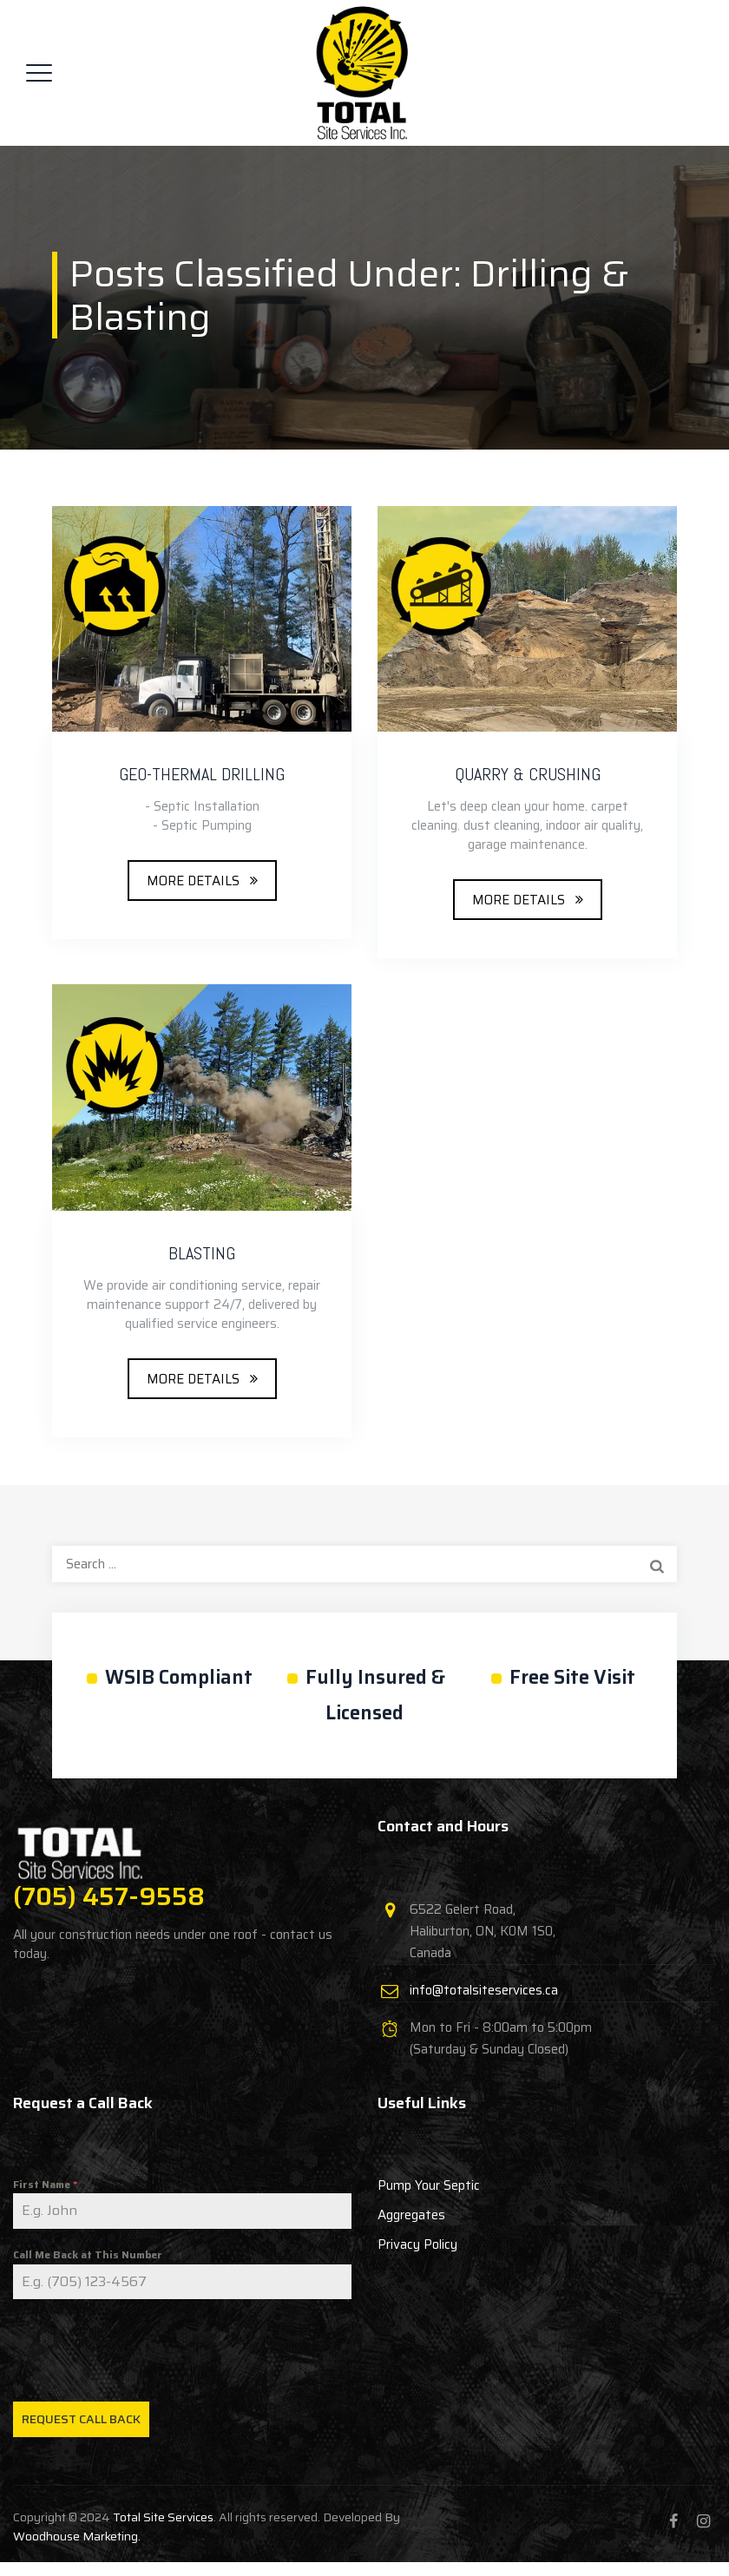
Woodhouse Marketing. (77, 2536)
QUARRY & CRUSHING (528, 774)
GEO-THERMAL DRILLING (202, 774)
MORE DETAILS (193, 881)
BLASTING (201, 1253)
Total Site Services (163, 2517)
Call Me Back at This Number (87, 2254)
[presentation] (182, 2350)
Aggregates (411, 2215)
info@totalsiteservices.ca (484, 1990)
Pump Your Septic (429, 2185)
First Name (45, 2184)
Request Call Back (81, 2418)
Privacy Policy (417, 2244)
